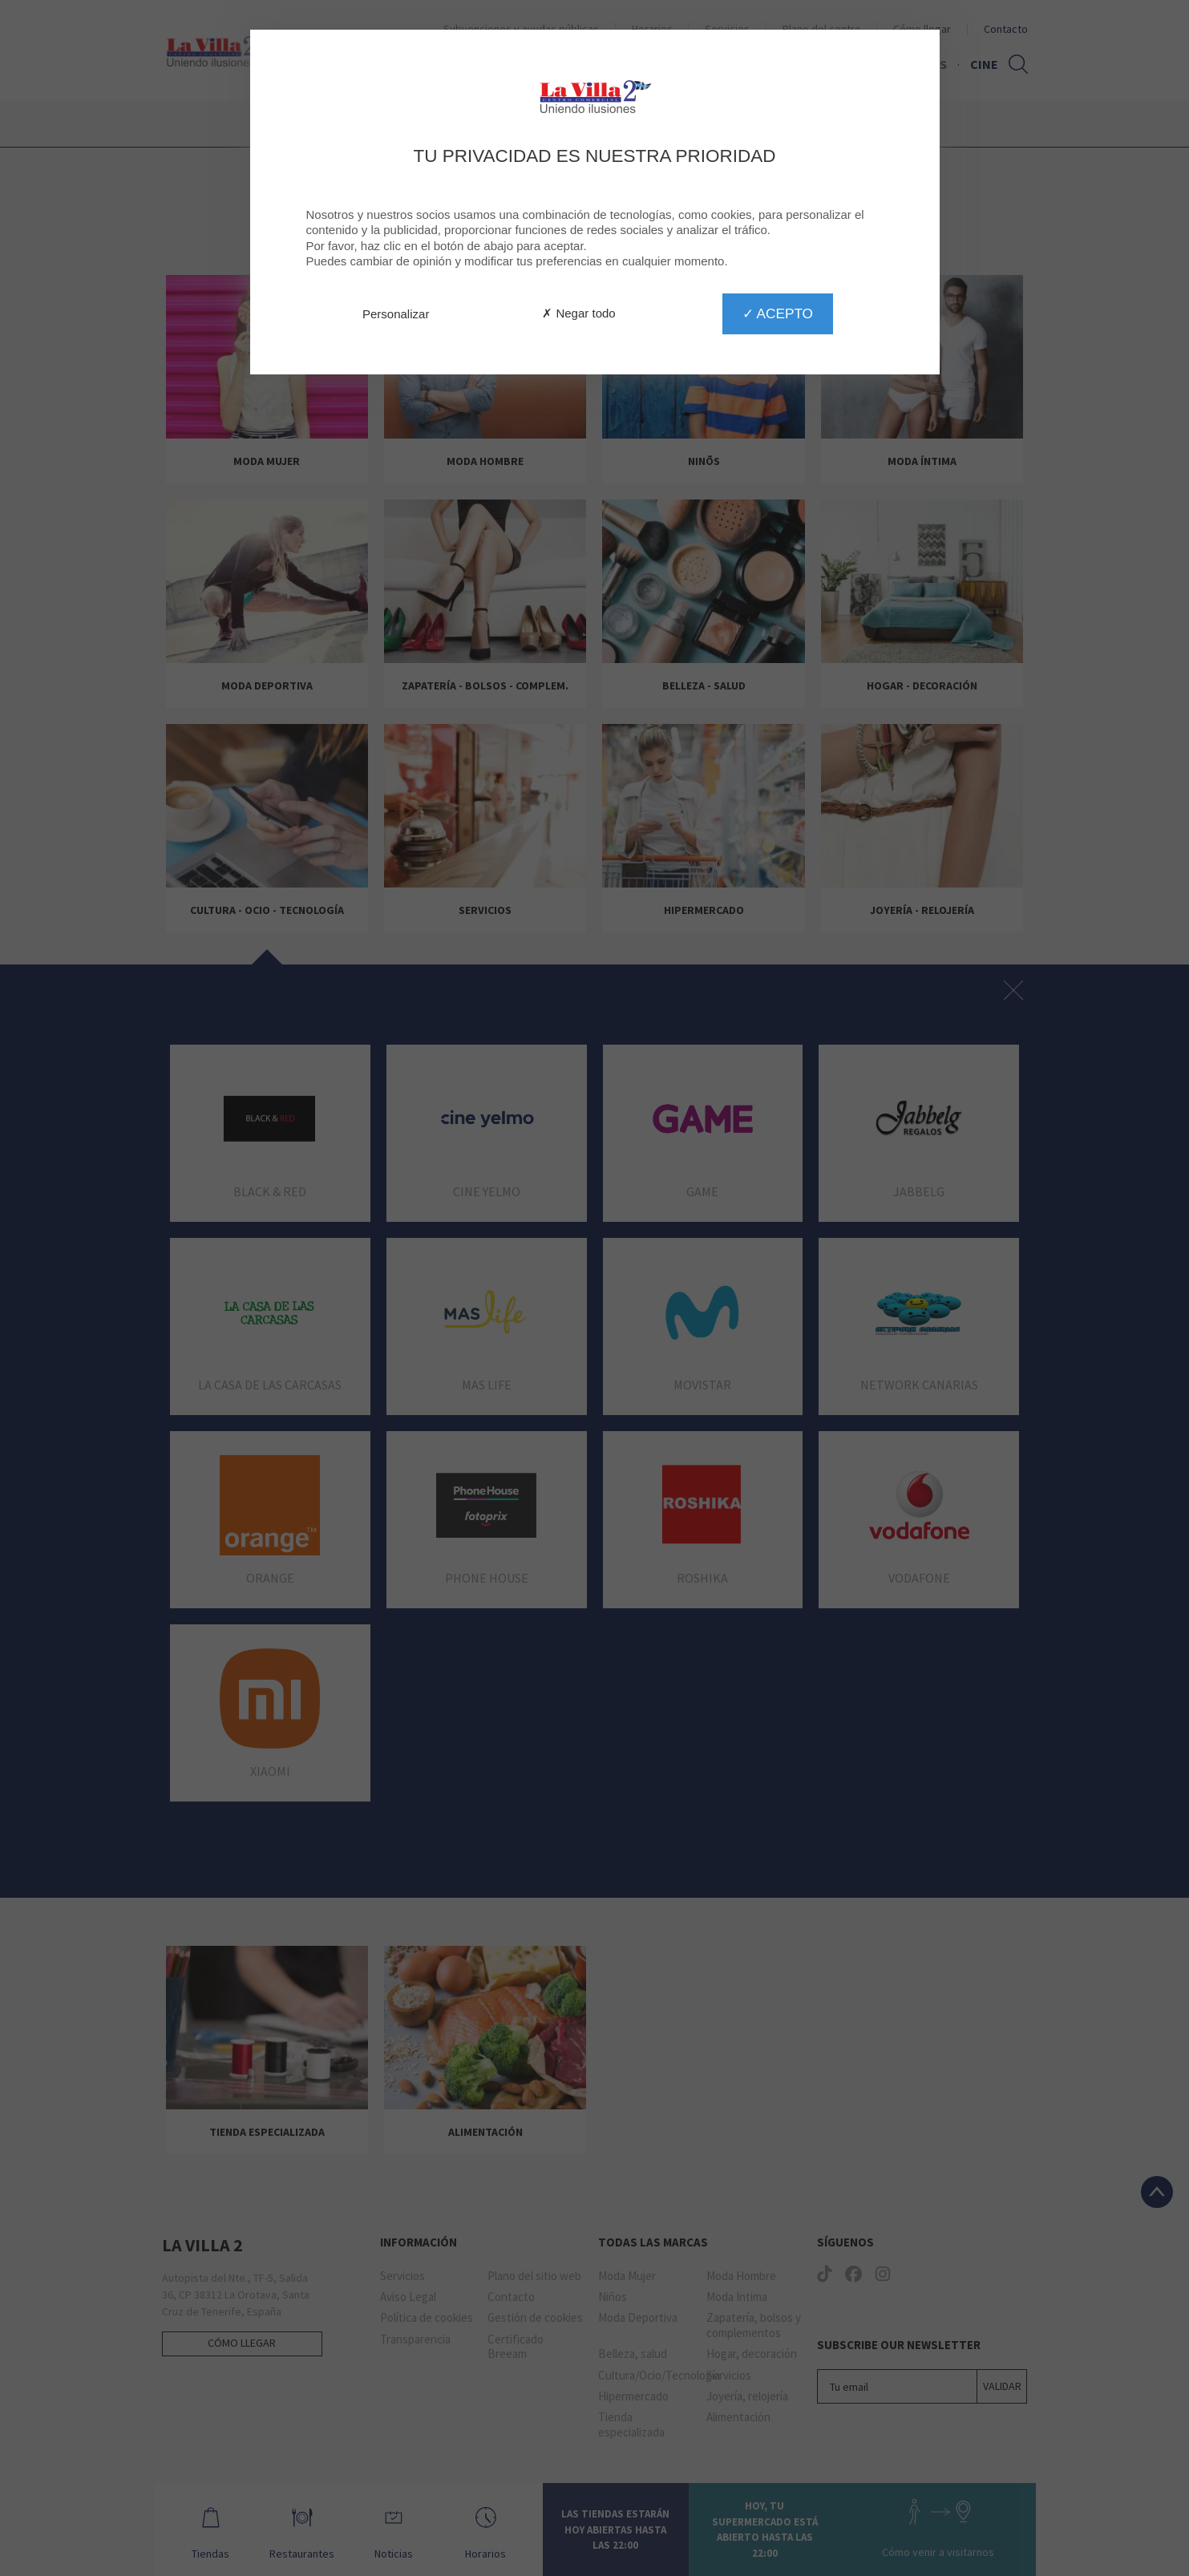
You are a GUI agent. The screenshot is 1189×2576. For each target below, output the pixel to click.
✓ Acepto (777, 313)
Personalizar (395, 314)
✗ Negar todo (578, 313)
